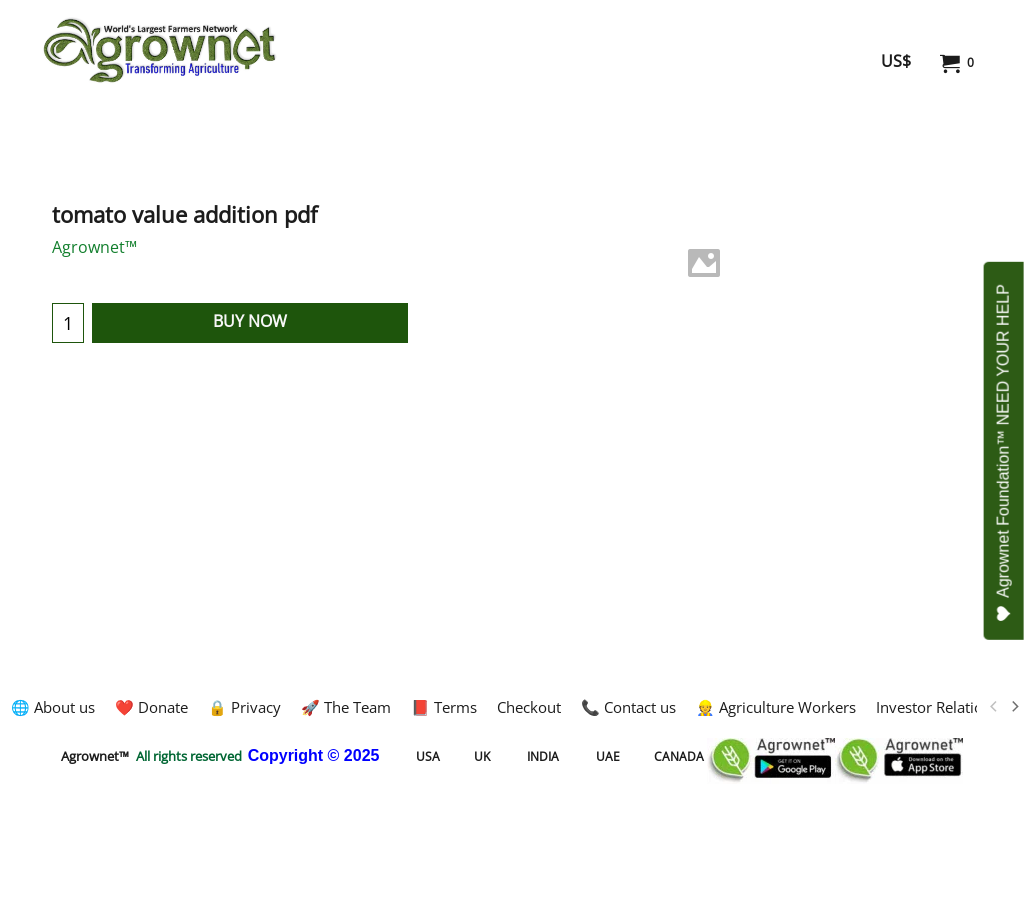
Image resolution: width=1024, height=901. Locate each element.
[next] (1014, 707)
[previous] (994, 707)
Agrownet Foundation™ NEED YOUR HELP (1004, 453)
